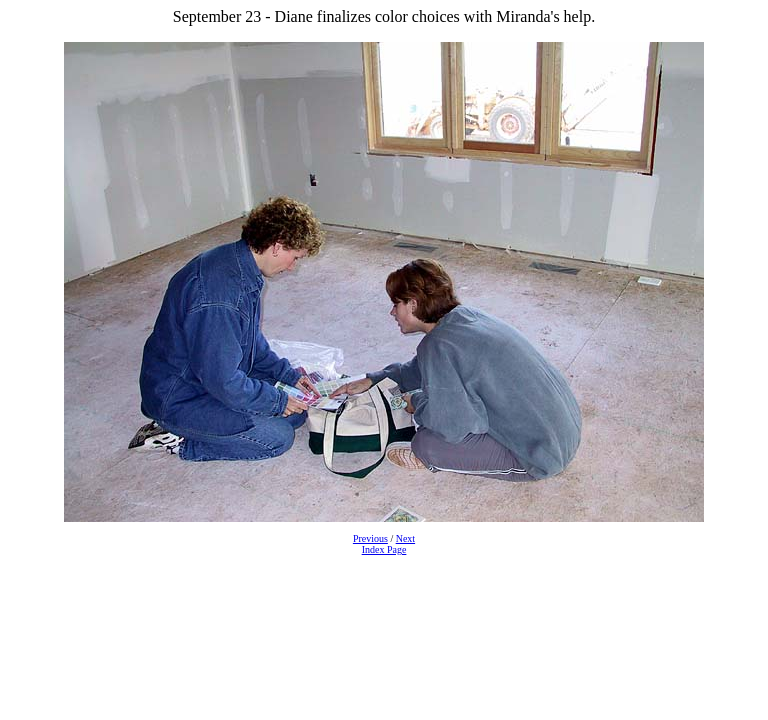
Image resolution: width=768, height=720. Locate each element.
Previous (370, 538)
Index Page (384, 549)
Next (405, 538)
